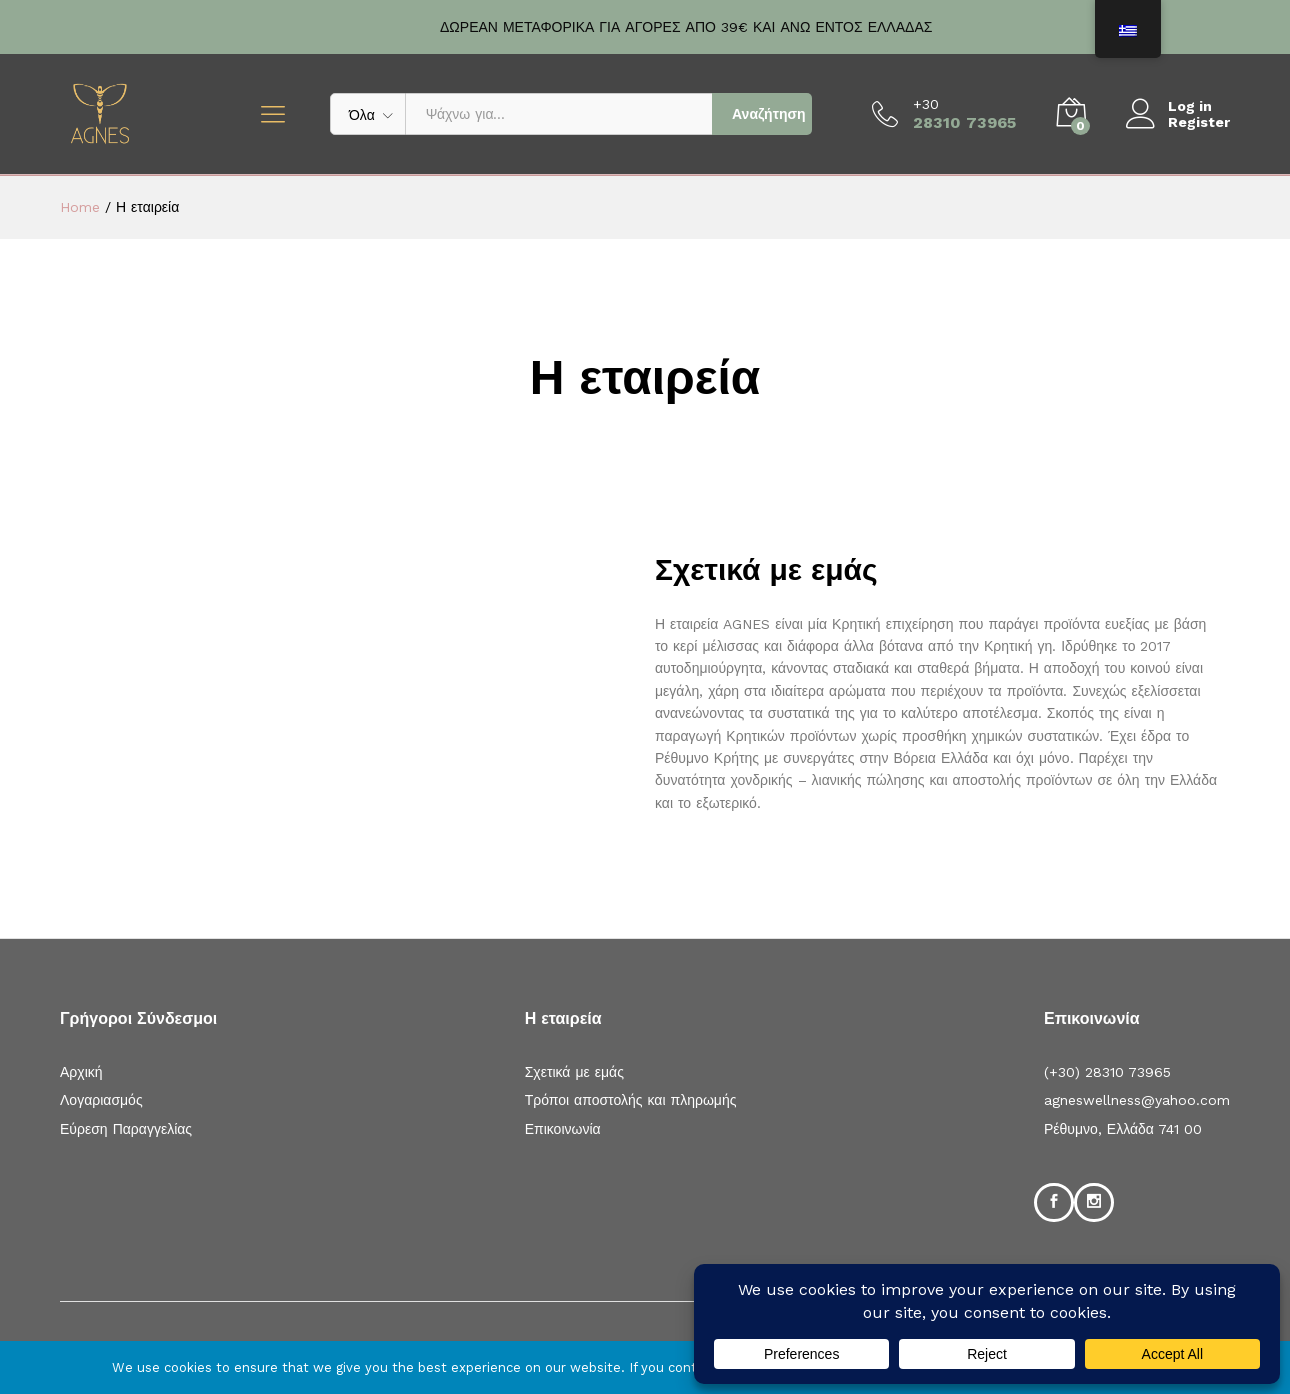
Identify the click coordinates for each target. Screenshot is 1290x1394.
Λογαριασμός (101, 1100)
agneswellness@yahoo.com (1137, 1100)
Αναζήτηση (769, 114)
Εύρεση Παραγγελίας (126, 1129)
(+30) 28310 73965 (1107, 1072)
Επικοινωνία (563, 1129)
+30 (926, 104)
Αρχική (81, 1072)
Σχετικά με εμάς (574, 1072)
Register (1199, 122)
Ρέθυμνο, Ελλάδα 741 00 (1123, 1129)
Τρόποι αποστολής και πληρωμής (631, 1100)
